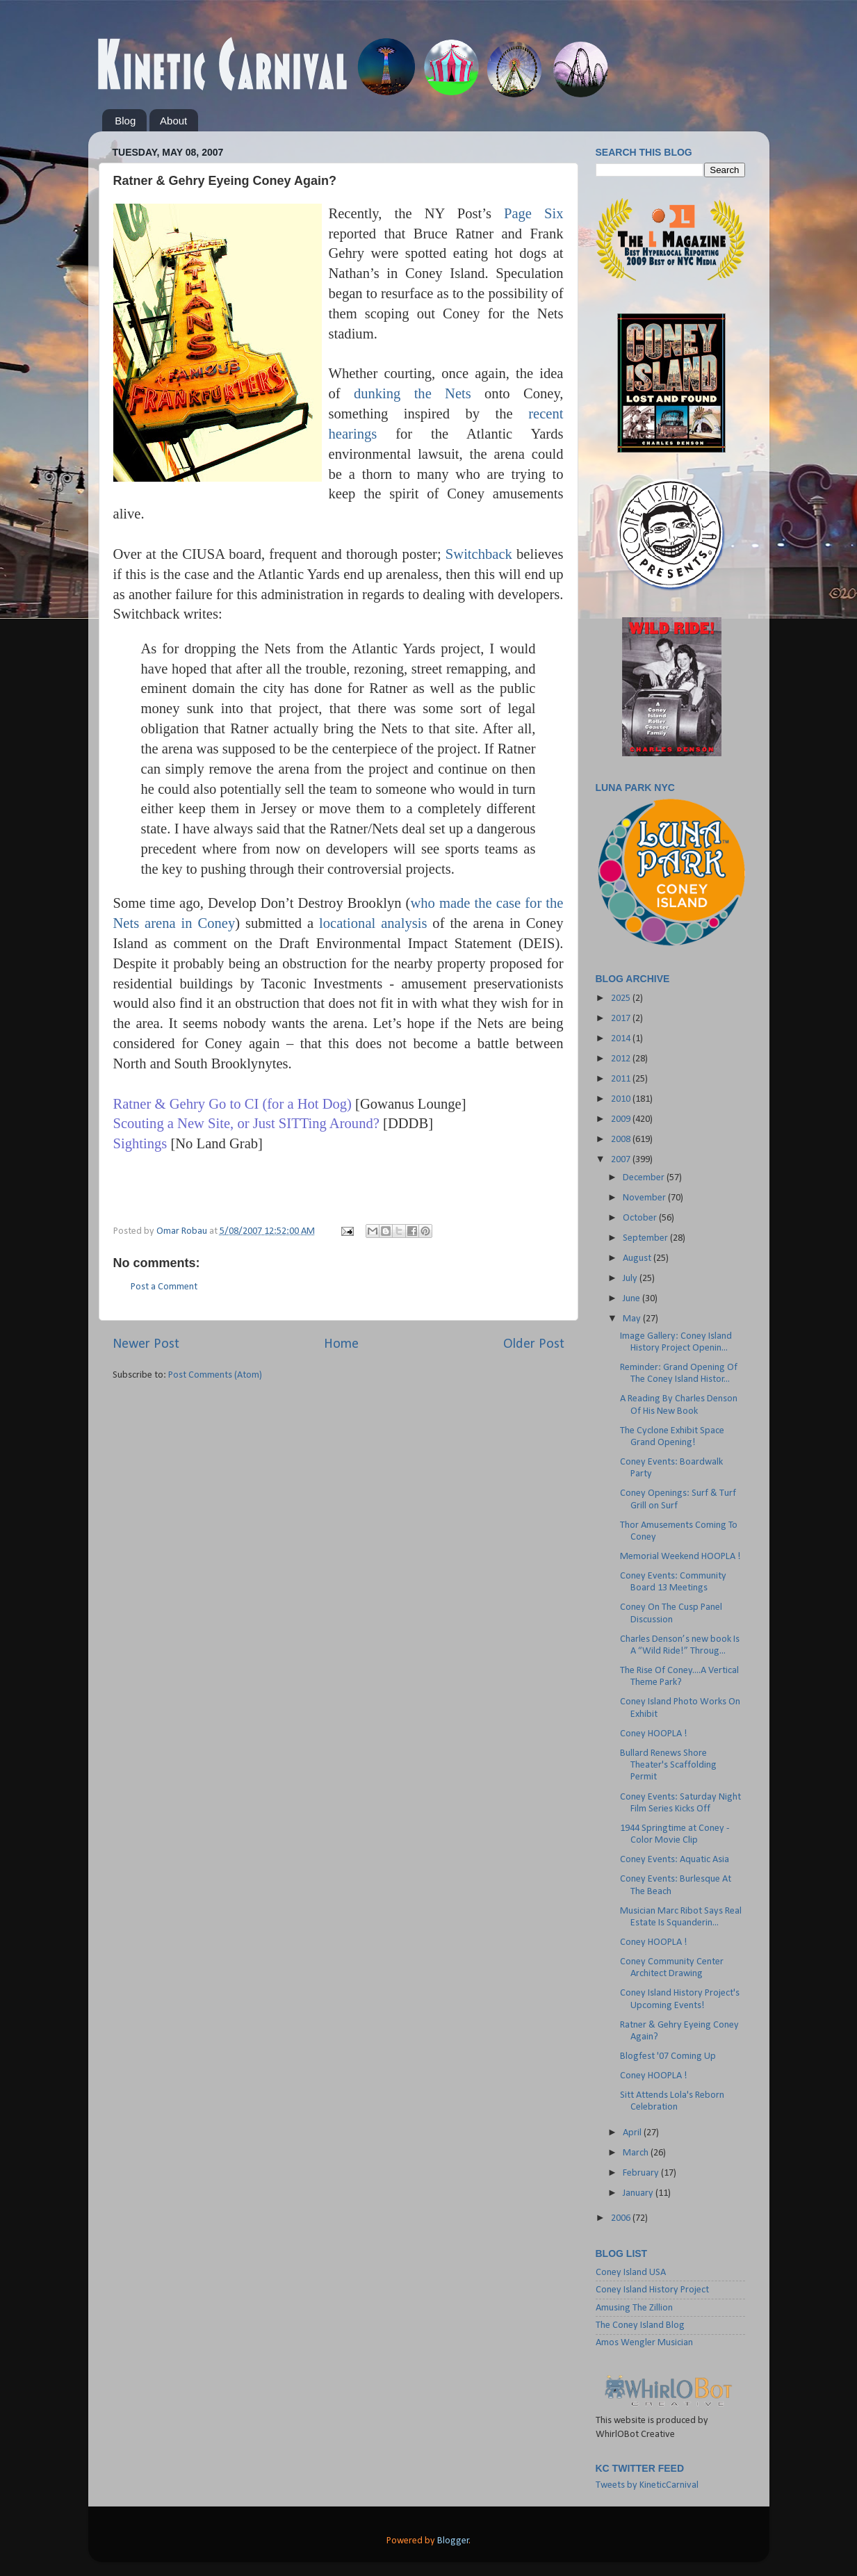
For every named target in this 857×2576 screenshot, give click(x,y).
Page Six (534, 213)
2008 (621, 1139)
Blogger (453, 2541)
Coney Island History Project (652, 2290)
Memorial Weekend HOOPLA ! (680, 1556)
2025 (621, 998)
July (631, 1278)
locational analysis (373, 923)
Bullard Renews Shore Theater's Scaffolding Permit (668, 1765)
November (645, 1198)
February (642, 2173)
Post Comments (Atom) (215, 1375)
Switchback (479, 554)
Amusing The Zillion (634, 2308)
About (173, 121)
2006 (621, 2218)
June (632, 1299)
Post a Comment (164, 1287)
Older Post (533, 1344)
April (633, 2133)
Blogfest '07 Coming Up (668, 2056)
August (638, 1258)
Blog (125, 121)
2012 (621, 1059)
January (639, 2193)
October (641, 1218)
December (645, 1178)
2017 (621, 1018)
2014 (621, 1039)
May (633, 1319)
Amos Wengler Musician (644, 2343)
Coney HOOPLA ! (653, 1734)
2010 (621, 1099)
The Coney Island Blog (640, 2325)
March (637, 2153)
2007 (621, 1160)
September (646, 1238)
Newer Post (146, 1344)
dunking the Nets (412, 393)
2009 (621, 1119)
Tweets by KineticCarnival (647, 2485)
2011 (621, 1079)
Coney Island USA (631, 2272)
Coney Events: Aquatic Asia (674, 1859)
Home (341, 1344)
